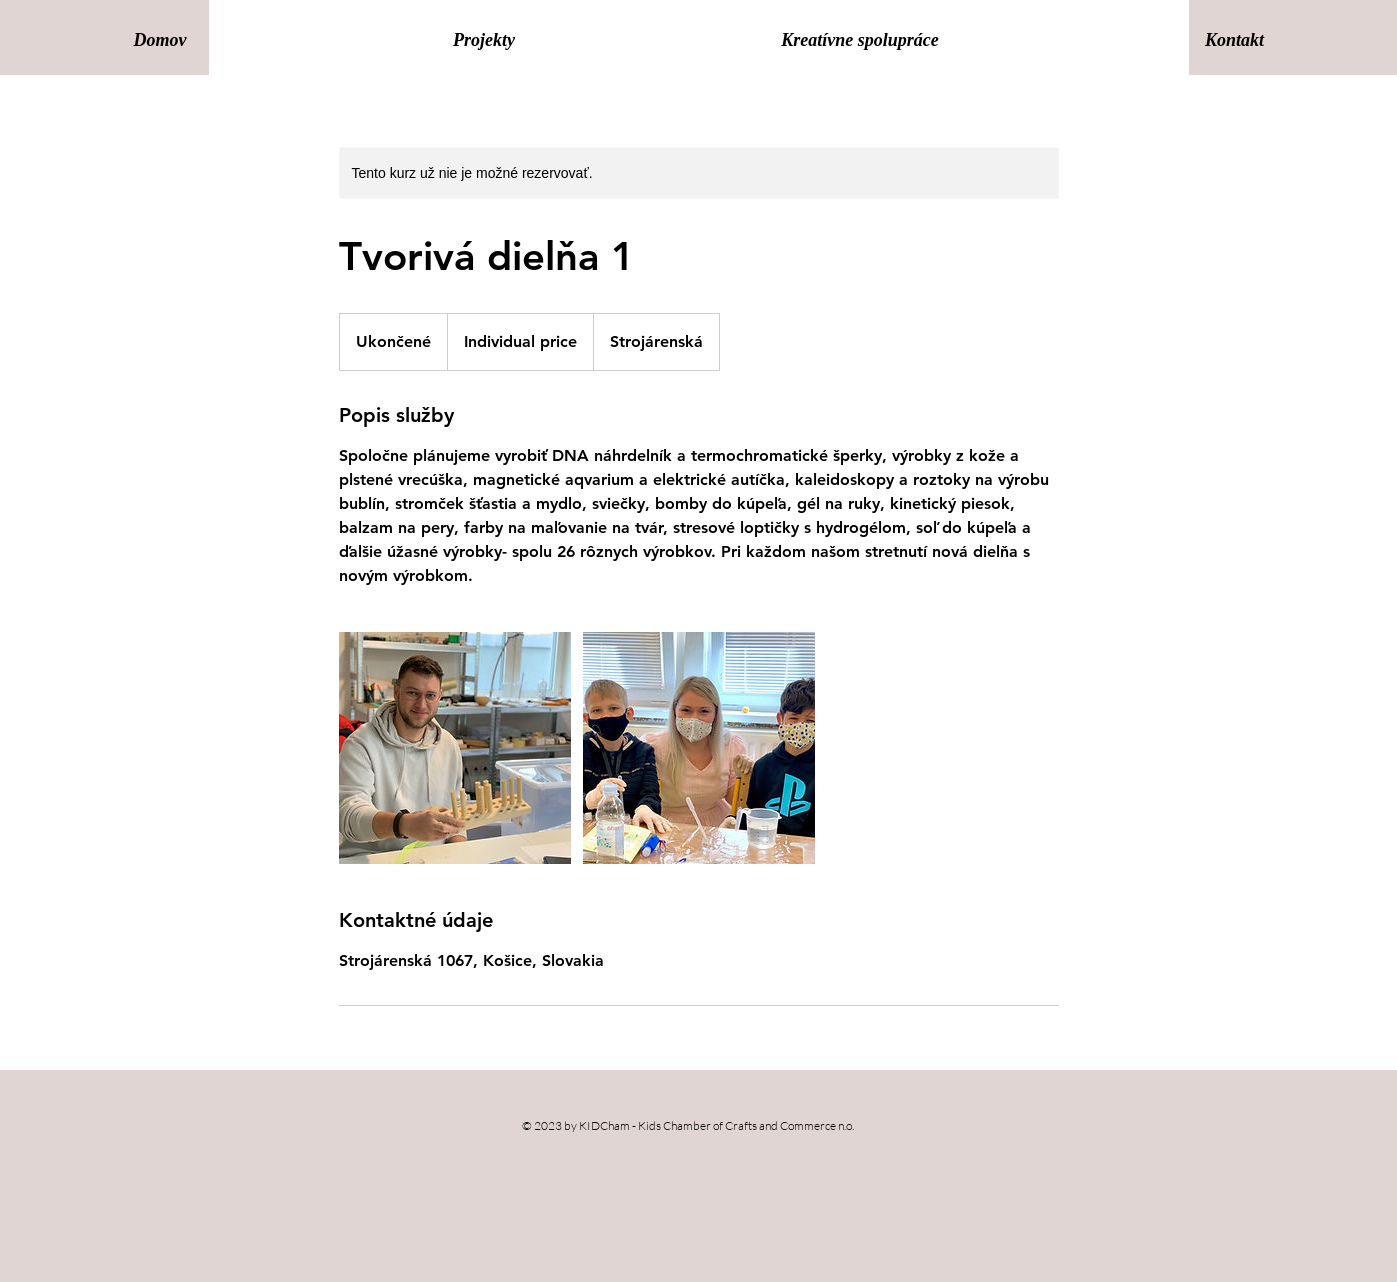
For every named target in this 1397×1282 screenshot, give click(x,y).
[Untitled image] (455, 748)
